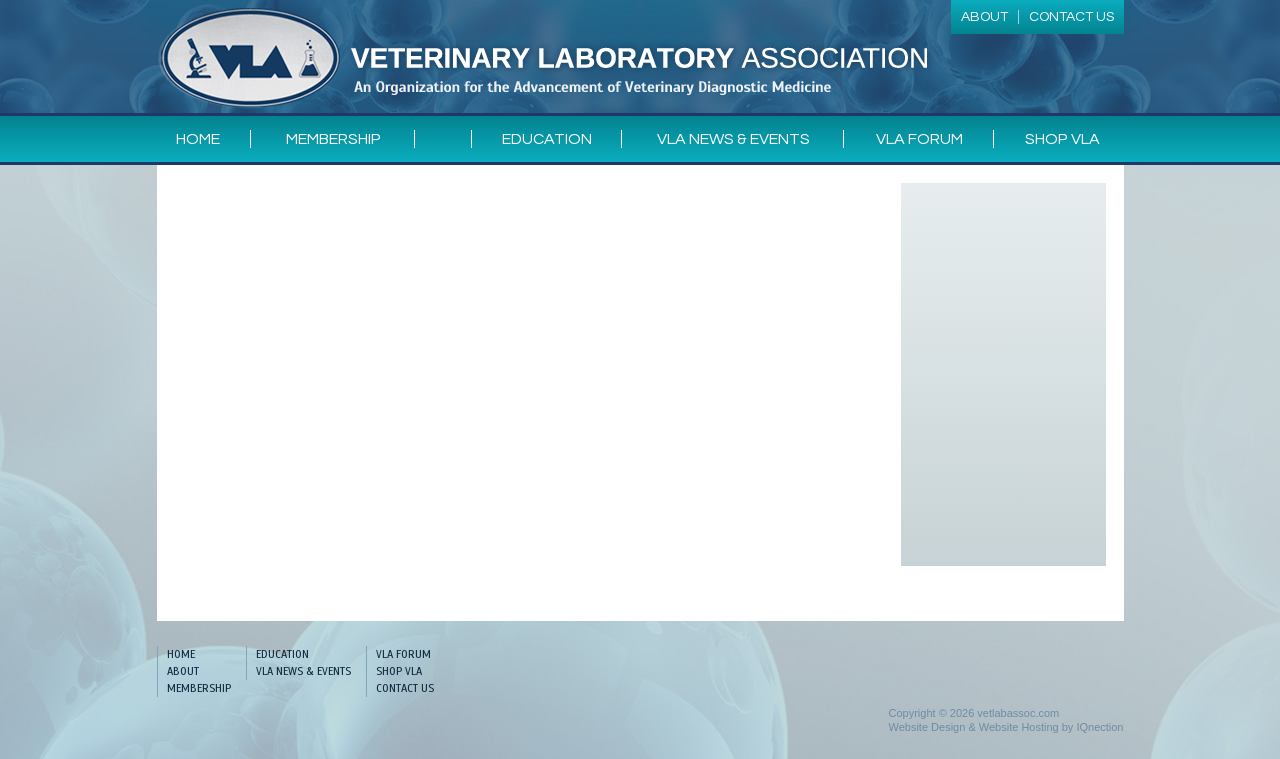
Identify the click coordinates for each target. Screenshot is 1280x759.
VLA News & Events (733, 139)
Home (198, 139)
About (183, 671)
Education (547, 139)
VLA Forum (919, 139)
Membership (333, 139)
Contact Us (405, 688)
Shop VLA (1062, 139)
